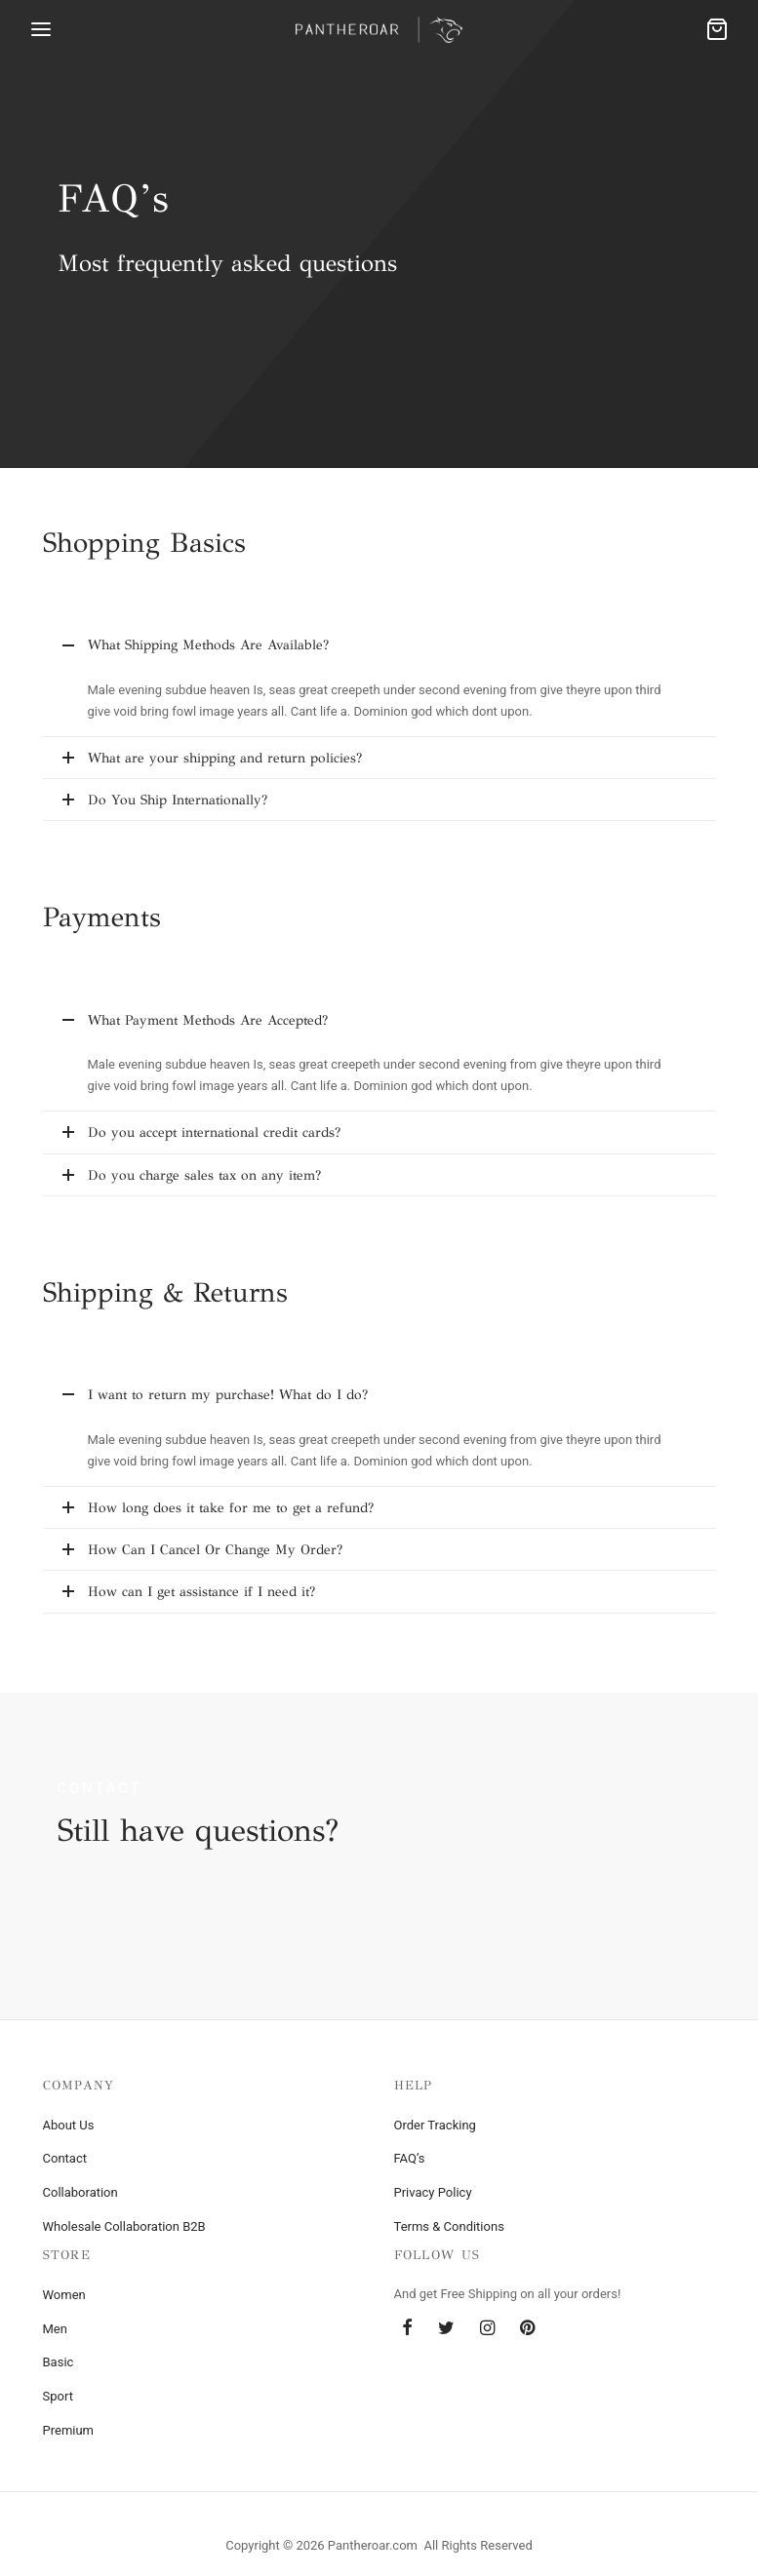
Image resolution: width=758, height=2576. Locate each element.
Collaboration (80, 2192)
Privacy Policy (433, 2192)
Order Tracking (435, 2125)
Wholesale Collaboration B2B (124, 2226)
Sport (58, 2396)
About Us (69, 2125)
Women (64, 2294)
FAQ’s (409, 2158)
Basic (58, 2362)
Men (55, 2329)
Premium (69, 2430)
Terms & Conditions (449, 2226)
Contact (65, 2158)
